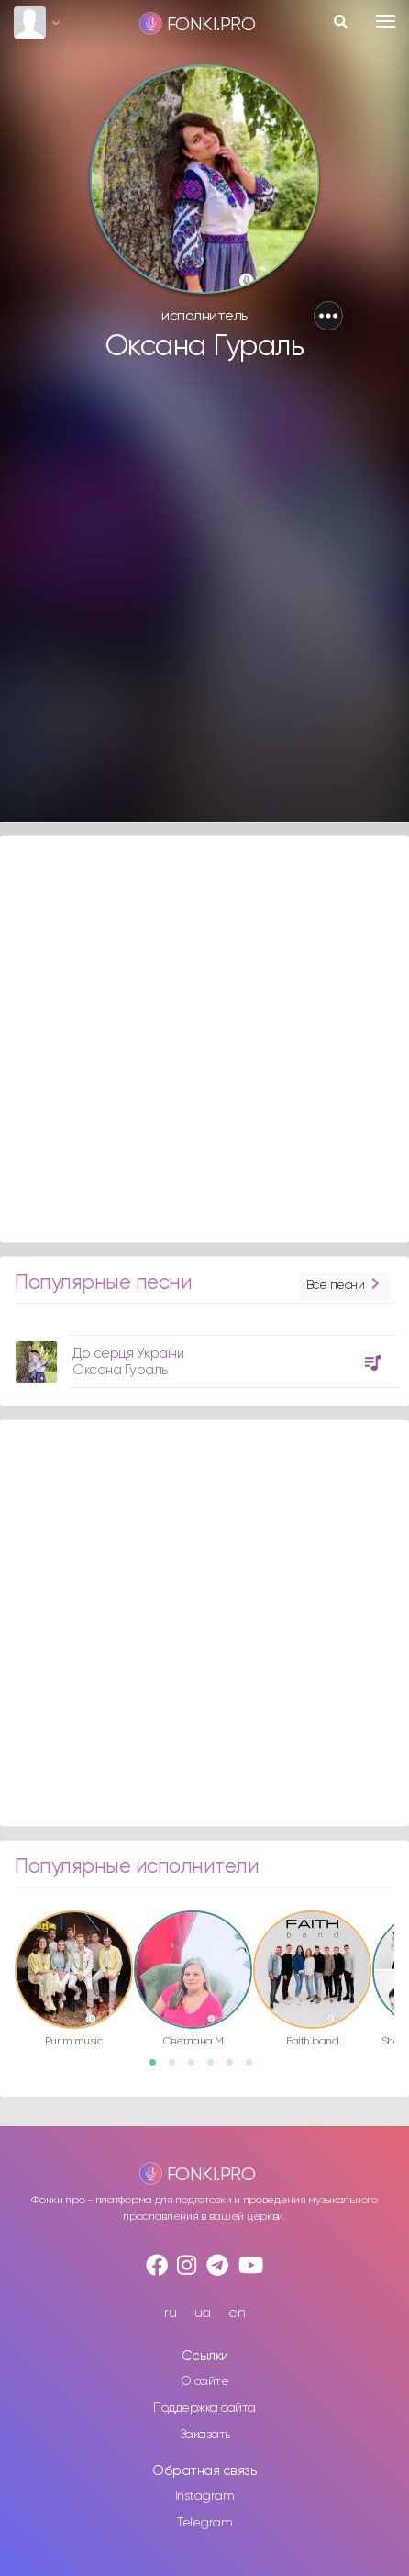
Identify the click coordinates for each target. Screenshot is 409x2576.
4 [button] (216, 2068)
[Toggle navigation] (385, 21)
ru (170, 2313)
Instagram (205, 2496)
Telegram (204, 2522)
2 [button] (178, 2068)
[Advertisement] (202, 600)
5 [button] (236, 2068)
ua (202, 2313)
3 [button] (197, 2068)
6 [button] (255, 2068)
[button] (328, 316)
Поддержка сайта (204, 2408)
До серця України (127, 1354)
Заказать (205, 2434)
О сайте (205, 2381)
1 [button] (158, 2068)
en (236, 2313)
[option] (204, 1354)
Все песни (344, 1285)
